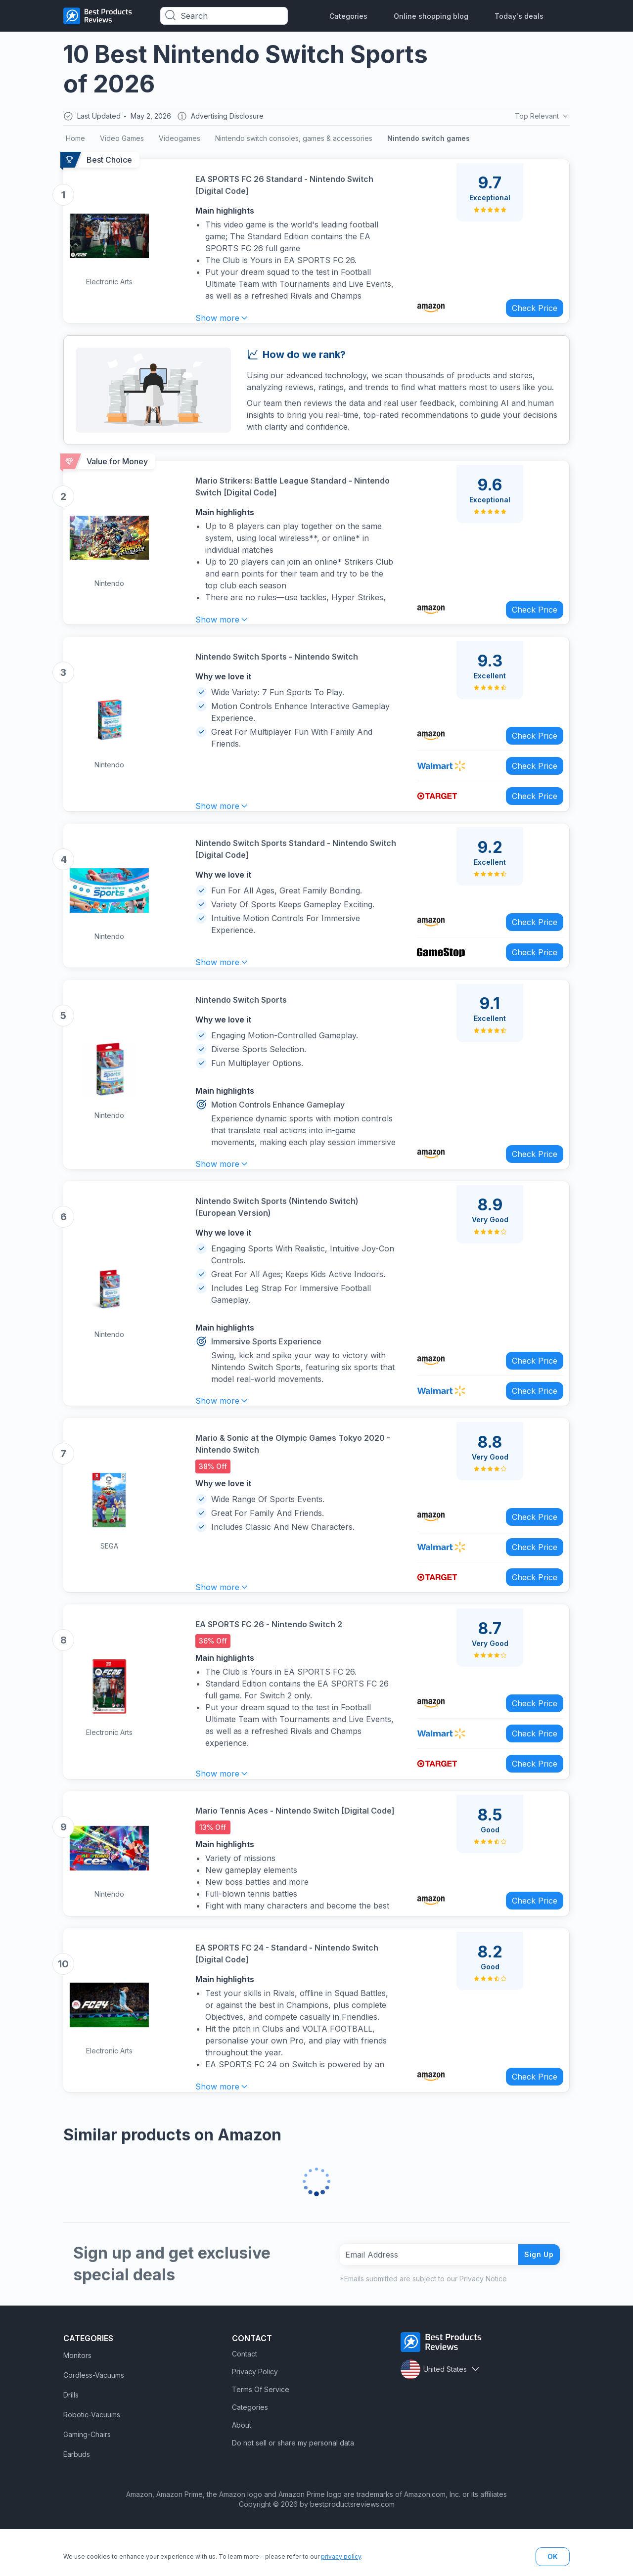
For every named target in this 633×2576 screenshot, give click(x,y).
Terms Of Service (260, 2436)
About (241, 2472)
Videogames (179, 140)
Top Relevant (541, 117)
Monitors (77, 2402)
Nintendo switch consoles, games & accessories (293, 140)
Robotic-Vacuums (91, 2461)
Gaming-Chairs (87, 2481)
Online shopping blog (431, 16)
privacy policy (341, 2556)
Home (75, 140)
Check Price (528, 306)
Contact (244, 2401)
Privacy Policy (255, 2418)
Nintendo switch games (428, 140)
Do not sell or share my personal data (293, 2490)
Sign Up (535, 2301)
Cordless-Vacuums (93, 2422)
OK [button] (552, 2556)
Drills (71, 2442)
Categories (348, 16)
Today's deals (519, 16)
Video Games (122, 140)
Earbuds (76, 2501)
